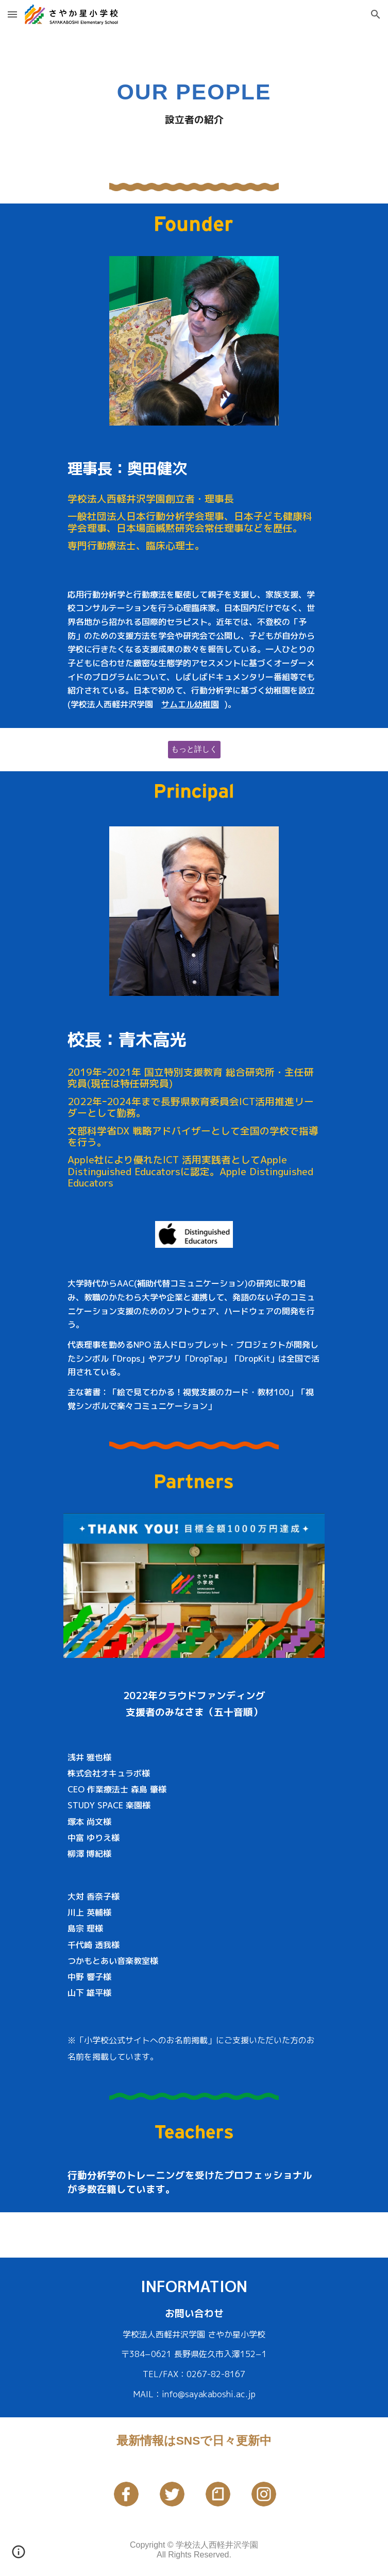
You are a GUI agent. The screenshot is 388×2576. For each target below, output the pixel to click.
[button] (12, 14)
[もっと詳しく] (194, 749)
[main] (194, 99)
